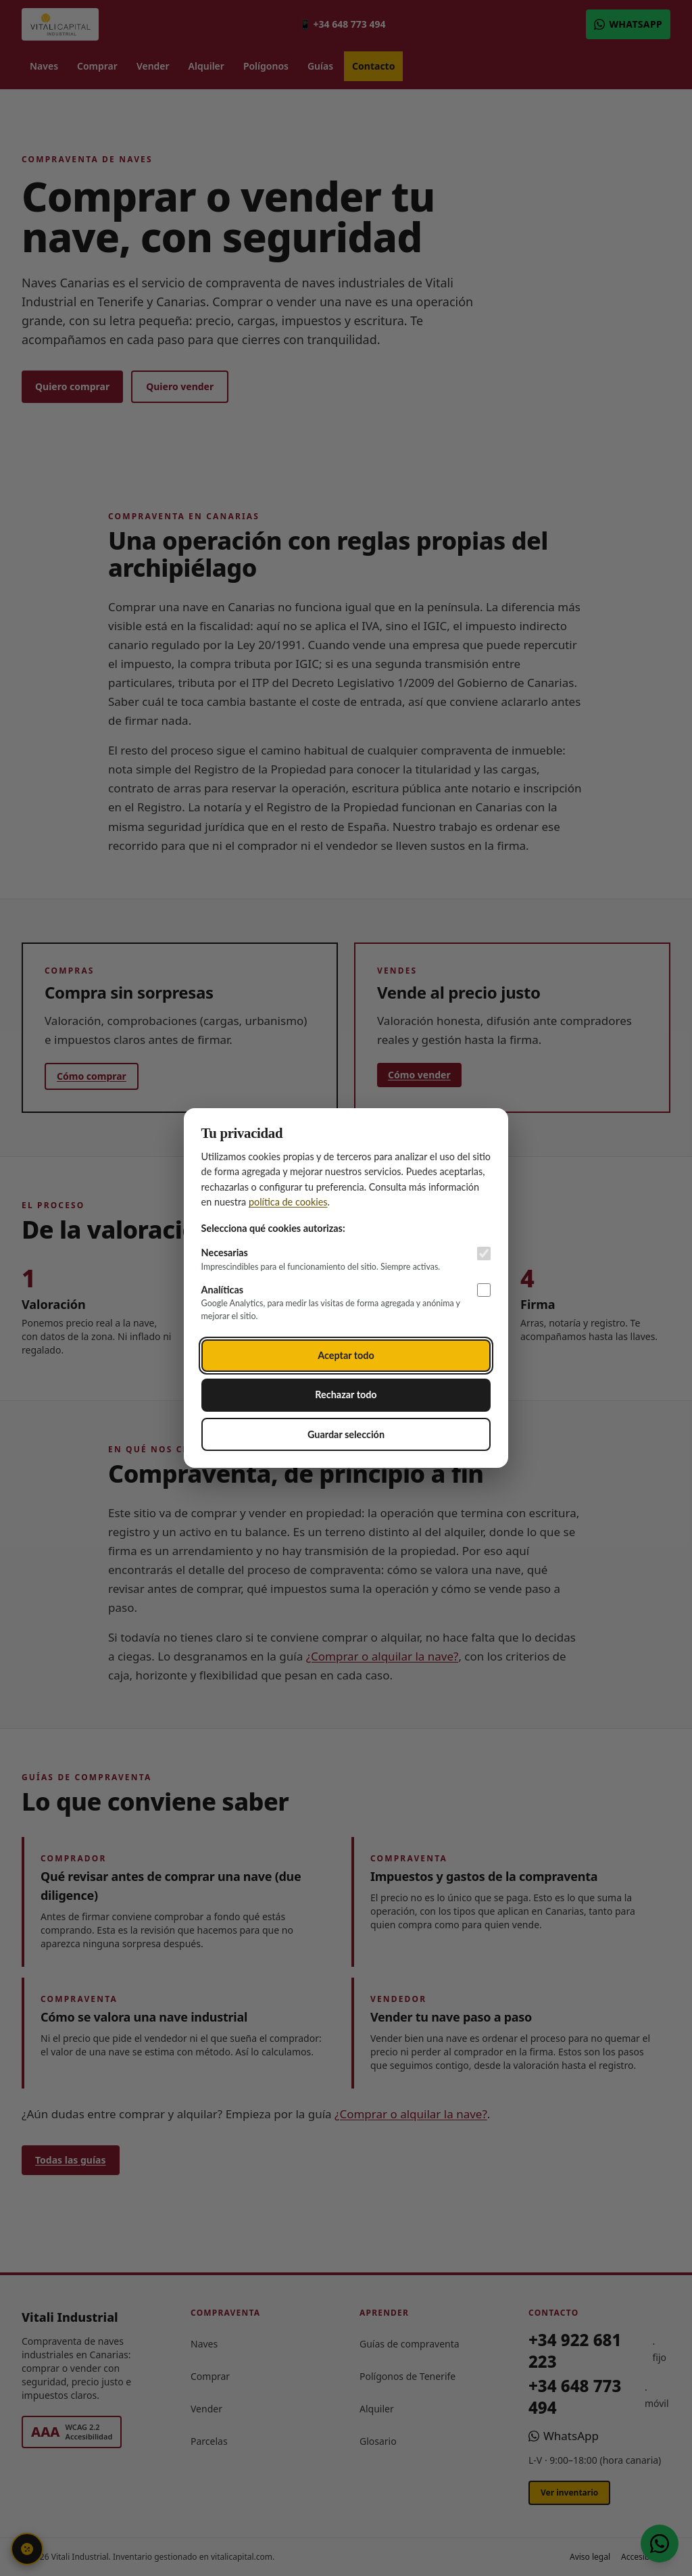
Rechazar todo (345, 1394)
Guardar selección (346, 1434)
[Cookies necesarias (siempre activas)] (484, 1253)
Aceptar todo (346, 1355)
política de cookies (288, 1202)
